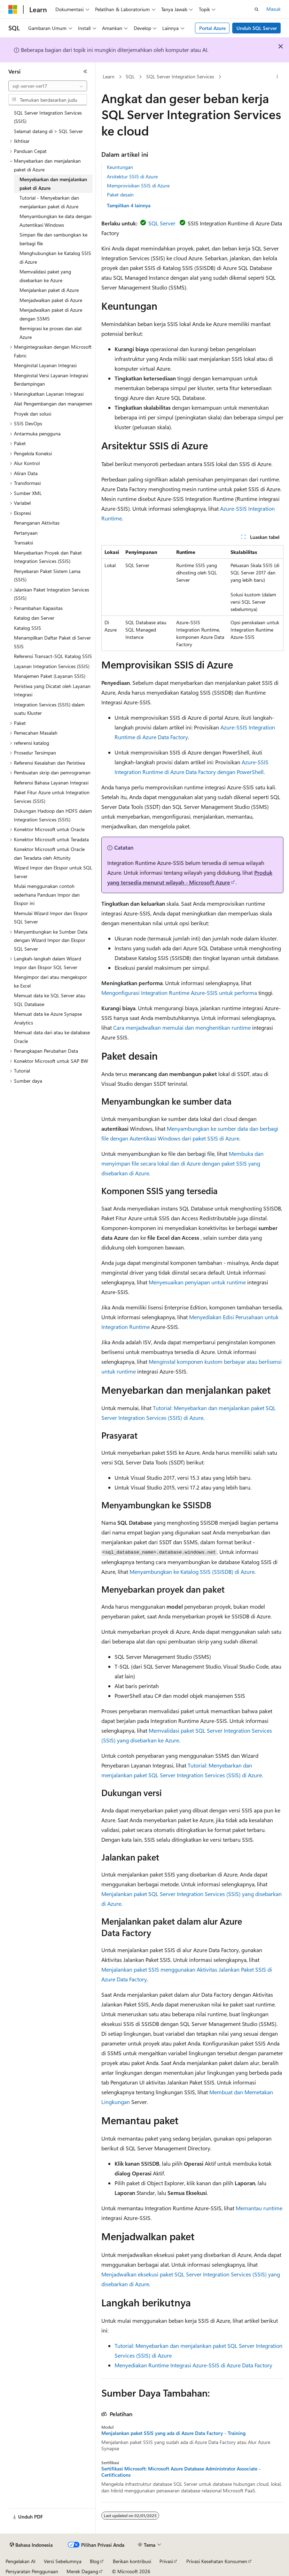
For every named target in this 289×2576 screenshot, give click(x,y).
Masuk (273, 9)
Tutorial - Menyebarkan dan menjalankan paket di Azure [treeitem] (49, 202)
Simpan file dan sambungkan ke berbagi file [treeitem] (53, 239)
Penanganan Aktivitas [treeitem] (37, 522)
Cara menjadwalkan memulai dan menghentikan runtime (182, 1027)
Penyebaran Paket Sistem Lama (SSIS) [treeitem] (47, 575)
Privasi (166, 2561)
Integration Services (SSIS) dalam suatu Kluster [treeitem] (49, 709)
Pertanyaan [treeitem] (26, 532)
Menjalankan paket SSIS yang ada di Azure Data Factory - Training (173, 2433)
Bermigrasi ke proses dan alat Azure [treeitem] (50, 332)
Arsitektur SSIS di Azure (132, 176)
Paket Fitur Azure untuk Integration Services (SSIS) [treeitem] (51, 796)
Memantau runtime (259, 2208)
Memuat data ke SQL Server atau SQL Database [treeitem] (49, 999)
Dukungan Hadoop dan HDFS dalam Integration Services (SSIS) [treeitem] (53, 815)
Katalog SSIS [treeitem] (27, 628)
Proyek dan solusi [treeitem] (32, 413)
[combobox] (47, 86)
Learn (109, 76)
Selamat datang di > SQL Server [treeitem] (48, 131)
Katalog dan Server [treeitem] (34, 617)
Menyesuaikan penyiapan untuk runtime (197, 1282)
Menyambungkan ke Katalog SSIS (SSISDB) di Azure (192, 1571)
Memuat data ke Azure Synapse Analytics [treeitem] (48, 1018)
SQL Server (161, 223)
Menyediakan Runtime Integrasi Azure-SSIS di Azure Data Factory (193, 2365)
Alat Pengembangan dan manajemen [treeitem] (53, 403)
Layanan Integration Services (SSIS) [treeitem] (51, 666)
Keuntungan (120, 167)
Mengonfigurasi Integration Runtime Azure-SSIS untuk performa (179, 992)
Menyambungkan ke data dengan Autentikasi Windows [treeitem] (55, 220)
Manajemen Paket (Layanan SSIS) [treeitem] (49, 676)
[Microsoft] (12, 9)
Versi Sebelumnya (62, 2561)
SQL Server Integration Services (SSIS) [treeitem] (48, 117)
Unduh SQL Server (256, 28)
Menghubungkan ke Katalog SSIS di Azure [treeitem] (55, 257)
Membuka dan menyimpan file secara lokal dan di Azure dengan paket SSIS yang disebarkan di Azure (182, 1163)
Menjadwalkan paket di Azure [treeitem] (50, 300)
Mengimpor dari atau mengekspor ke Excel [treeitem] (50, 981)
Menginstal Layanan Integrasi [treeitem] (45, 365)
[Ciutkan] (85, 71)
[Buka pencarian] (257, 9)
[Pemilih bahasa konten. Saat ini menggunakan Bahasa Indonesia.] (31, 2545)
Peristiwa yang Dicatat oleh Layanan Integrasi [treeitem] (52, 690)
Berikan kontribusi (132, 2561)
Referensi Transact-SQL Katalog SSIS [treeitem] (53, 656)
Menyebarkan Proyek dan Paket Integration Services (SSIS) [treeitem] (48, 557)
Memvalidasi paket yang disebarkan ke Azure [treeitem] (45, 276)
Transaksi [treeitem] (23, 542)
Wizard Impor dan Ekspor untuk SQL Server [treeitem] (53, 872)
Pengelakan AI (21, 2561)
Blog (94, 2561)
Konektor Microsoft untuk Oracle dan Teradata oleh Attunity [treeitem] (49, 853)
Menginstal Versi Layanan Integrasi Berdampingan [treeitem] (51, 379)
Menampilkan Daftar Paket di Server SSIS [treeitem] (52, 642)
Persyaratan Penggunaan (32, 2571)
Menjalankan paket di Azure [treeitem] (49, 290)
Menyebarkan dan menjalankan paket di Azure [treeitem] (53, 183)
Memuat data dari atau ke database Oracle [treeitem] (52, 1036)
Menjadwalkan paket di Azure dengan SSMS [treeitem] (50, 314)
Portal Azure (212, 28)
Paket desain (120, 194)
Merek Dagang (82, 2571)
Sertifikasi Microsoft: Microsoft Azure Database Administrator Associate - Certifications (181, 2472)
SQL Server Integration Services (180, 76)
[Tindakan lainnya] (277, 77)
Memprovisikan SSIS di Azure (138, 185)
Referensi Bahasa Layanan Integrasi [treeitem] (51, 782)
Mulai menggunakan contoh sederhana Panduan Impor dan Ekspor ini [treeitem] (47, 894)
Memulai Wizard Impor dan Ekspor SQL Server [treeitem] (51, 917)
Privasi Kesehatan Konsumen (216, 2561)
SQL (130, 76)
